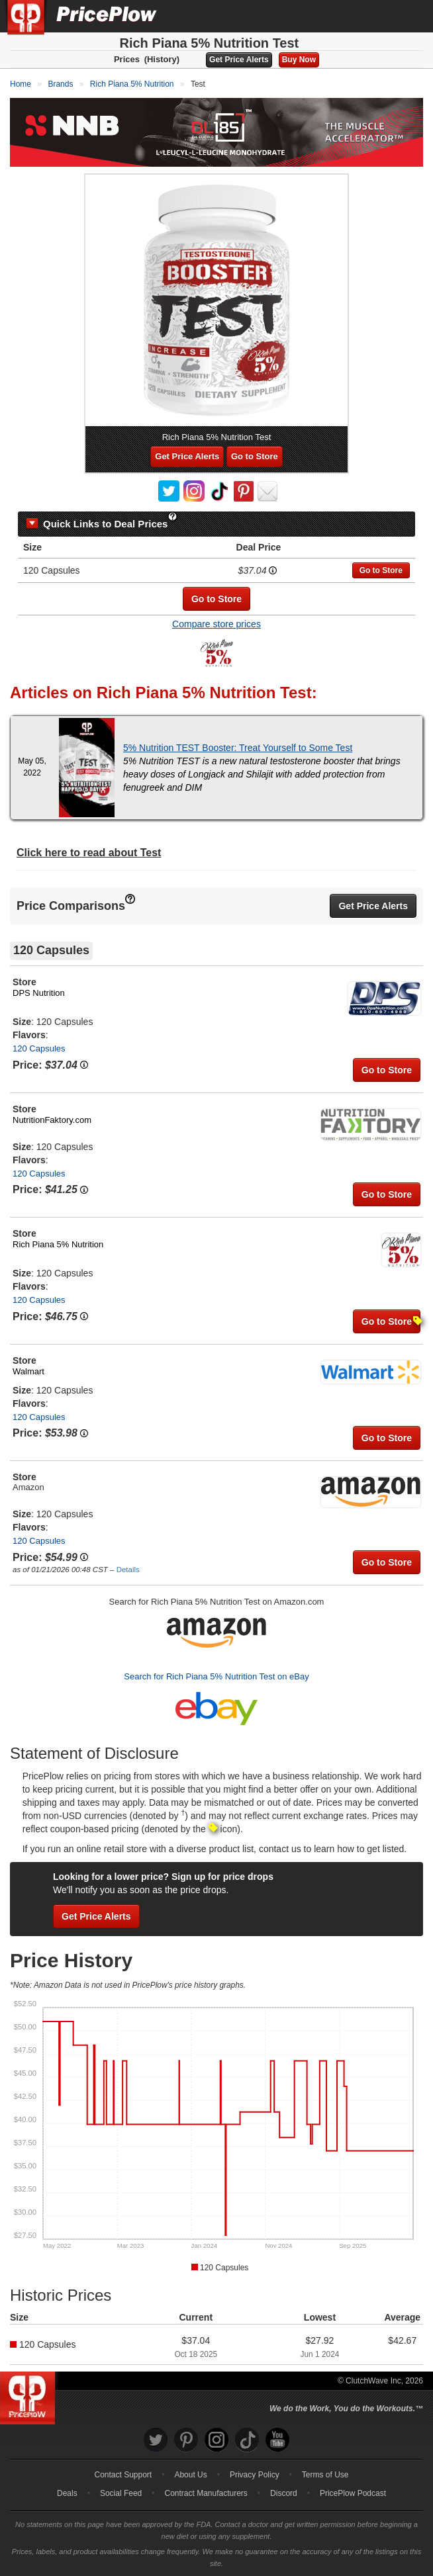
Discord (283, 2493)
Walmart (28, 1371)
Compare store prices (216, 624)
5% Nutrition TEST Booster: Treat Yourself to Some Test (237, 747)
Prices (127, 59)
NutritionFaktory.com (52, 1120)
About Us (190, 2474)
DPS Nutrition (39, 993)
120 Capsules (39, 1048)
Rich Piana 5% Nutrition (58, 1244)
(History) (161, 59)
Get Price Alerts (239, 59)
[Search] (379, 15)
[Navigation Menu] (409, 15)
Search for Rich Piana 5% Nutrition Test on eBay (216, 1676)
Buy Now (299, 59)
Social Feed (121, 2493)
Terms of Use (325, 2474)
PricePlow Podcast (353, 2493)
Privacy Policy (254, 2474)
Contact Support (123, 2474)
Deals (67, 2493)
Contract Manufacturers (205, 2493)
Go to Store (254, 456)
